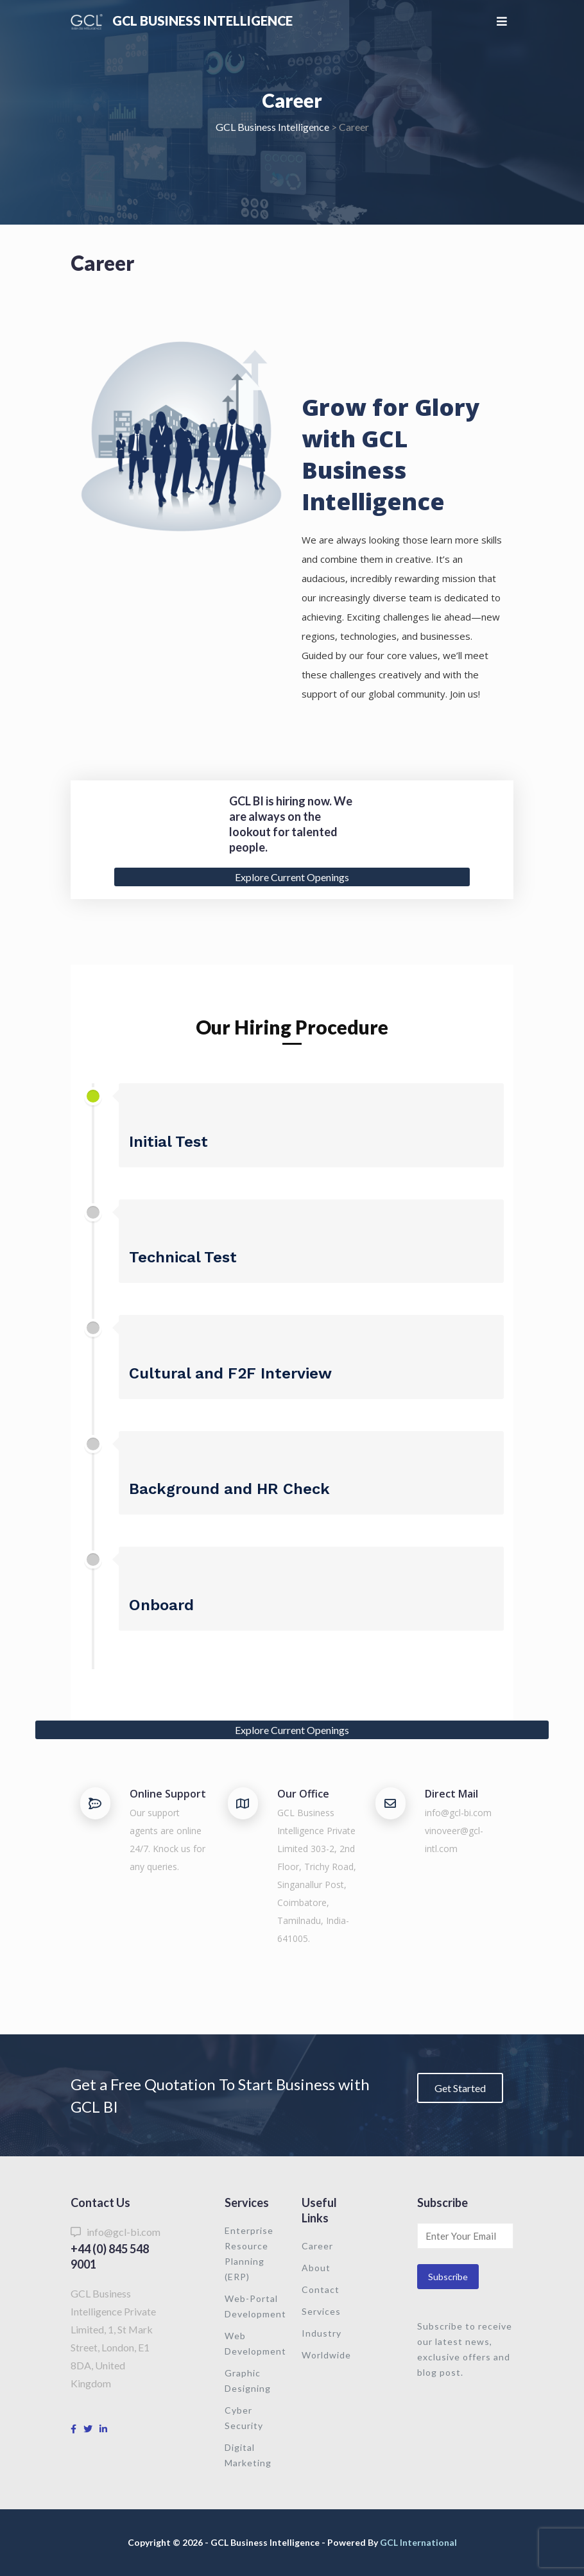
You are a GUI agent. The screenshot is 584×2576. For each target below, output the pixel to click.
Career (317, 2245)
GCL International (418, 2542)
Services (321, 2311)
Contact (320, 2289)
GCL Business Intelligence (203, 20)
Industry (321, 2333)
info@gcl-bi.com (458, 1813)
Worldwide (326, 2354)
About (316, 2267)
